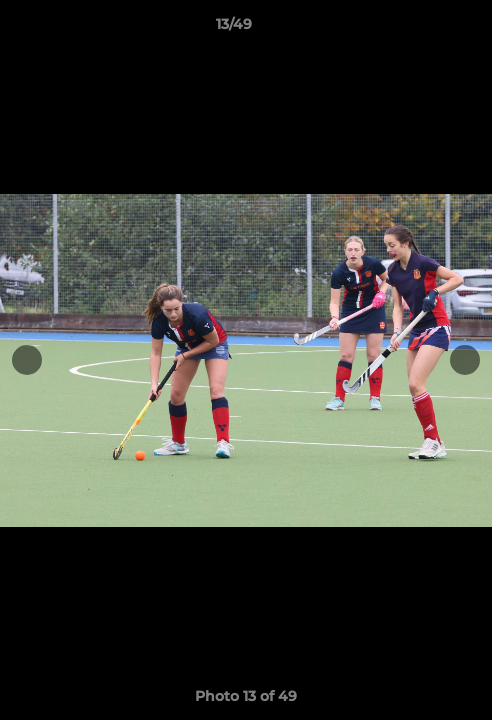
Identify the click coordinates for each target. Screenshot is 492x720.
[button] (420, 29)
